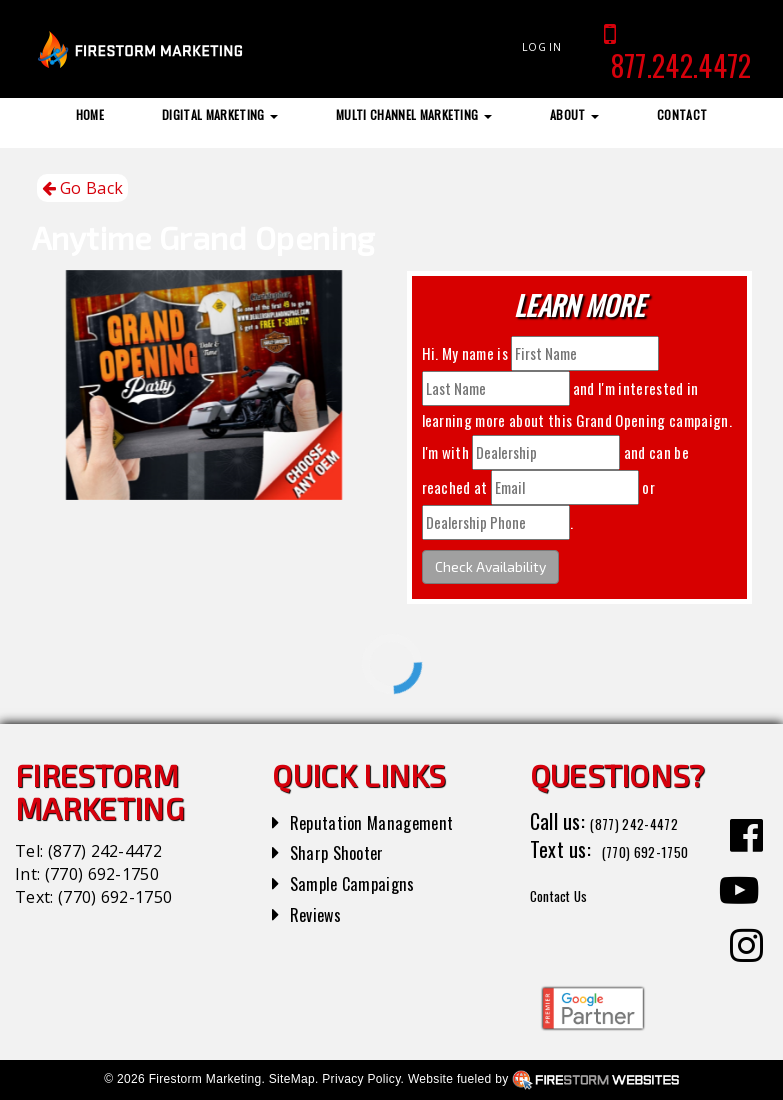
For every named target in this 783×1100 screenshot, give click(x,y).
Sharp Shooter (346, 851)
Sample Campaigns (363, 882)
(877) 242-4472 (105, 851)
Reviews (321, 913)
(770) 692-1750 (102, 874)
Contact (682, 114)
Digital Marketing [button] (220, 114)
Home (90, 114)
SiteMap (292, 1079)
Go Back (83, 188)
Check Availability (490, 566)
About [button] (574, 114)
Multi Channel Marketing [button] (414, 114)
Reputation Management (386, 821)
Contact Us (573, 922)
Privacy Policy (361, 1079)
